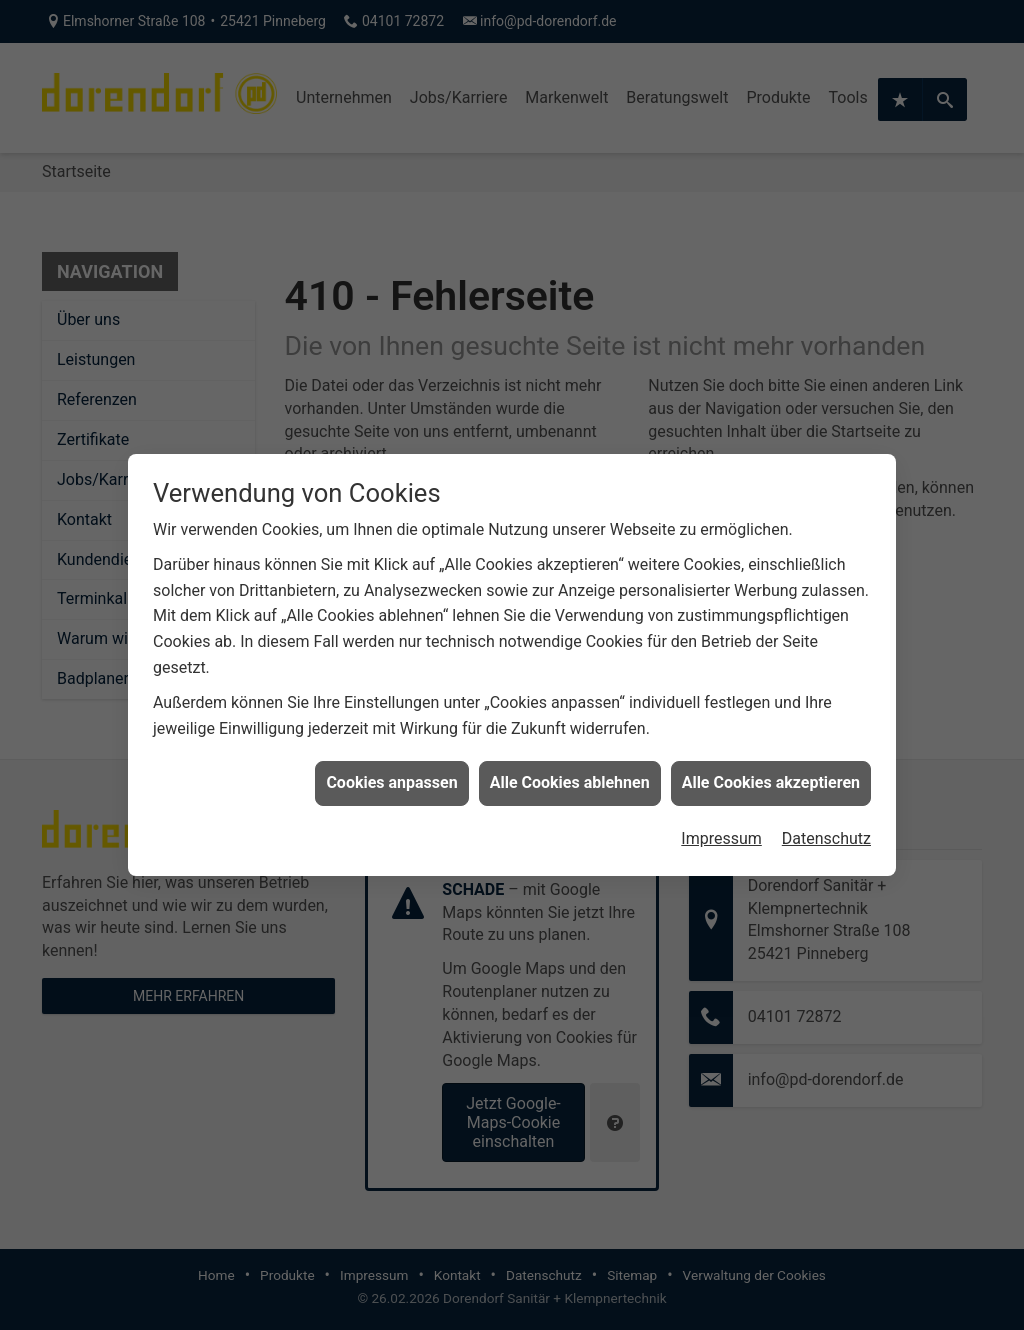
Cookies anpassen (391, 774)
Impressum (721, 830)
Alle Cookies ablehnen (570, 774)
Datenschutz (826, 830)
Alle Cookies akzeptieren (771, 774)
